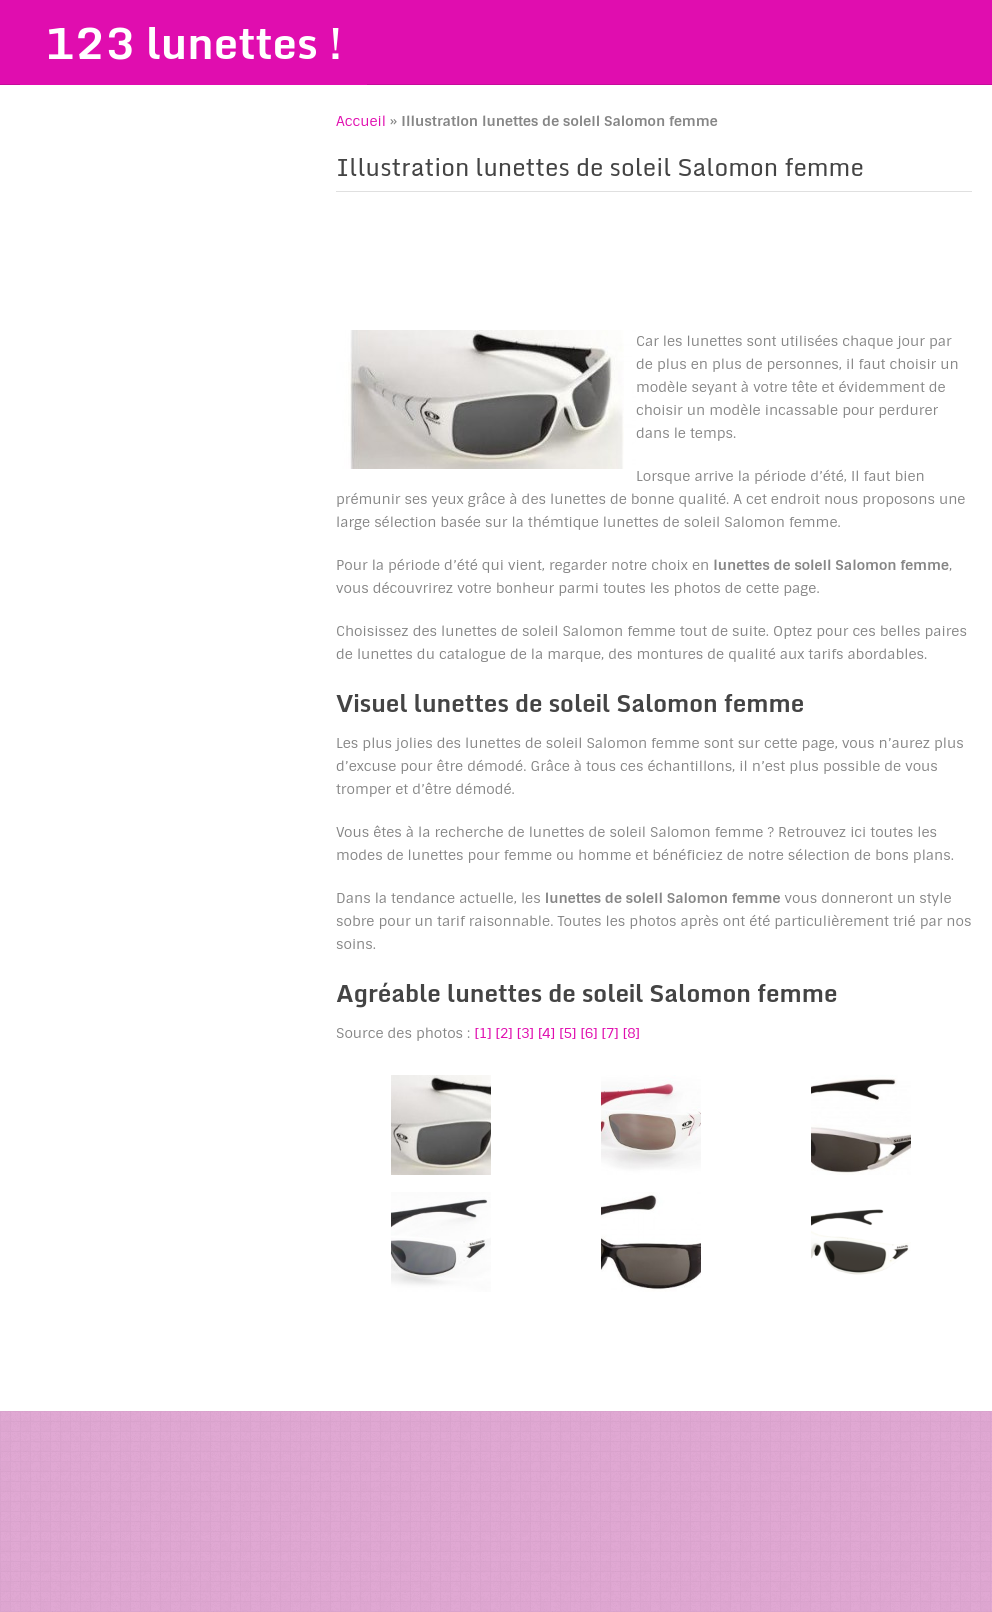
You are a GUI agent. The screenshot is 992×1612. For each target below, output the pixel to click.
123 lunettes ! (196, 43)
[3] (525, 1033)
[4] (546, 1033)
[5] (567, 1033)
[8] (631, 1033)
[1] (482, 1033)
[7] (610, 1033)
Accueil (361, 122)
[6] (588, 1033)
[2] (504, 1033)
